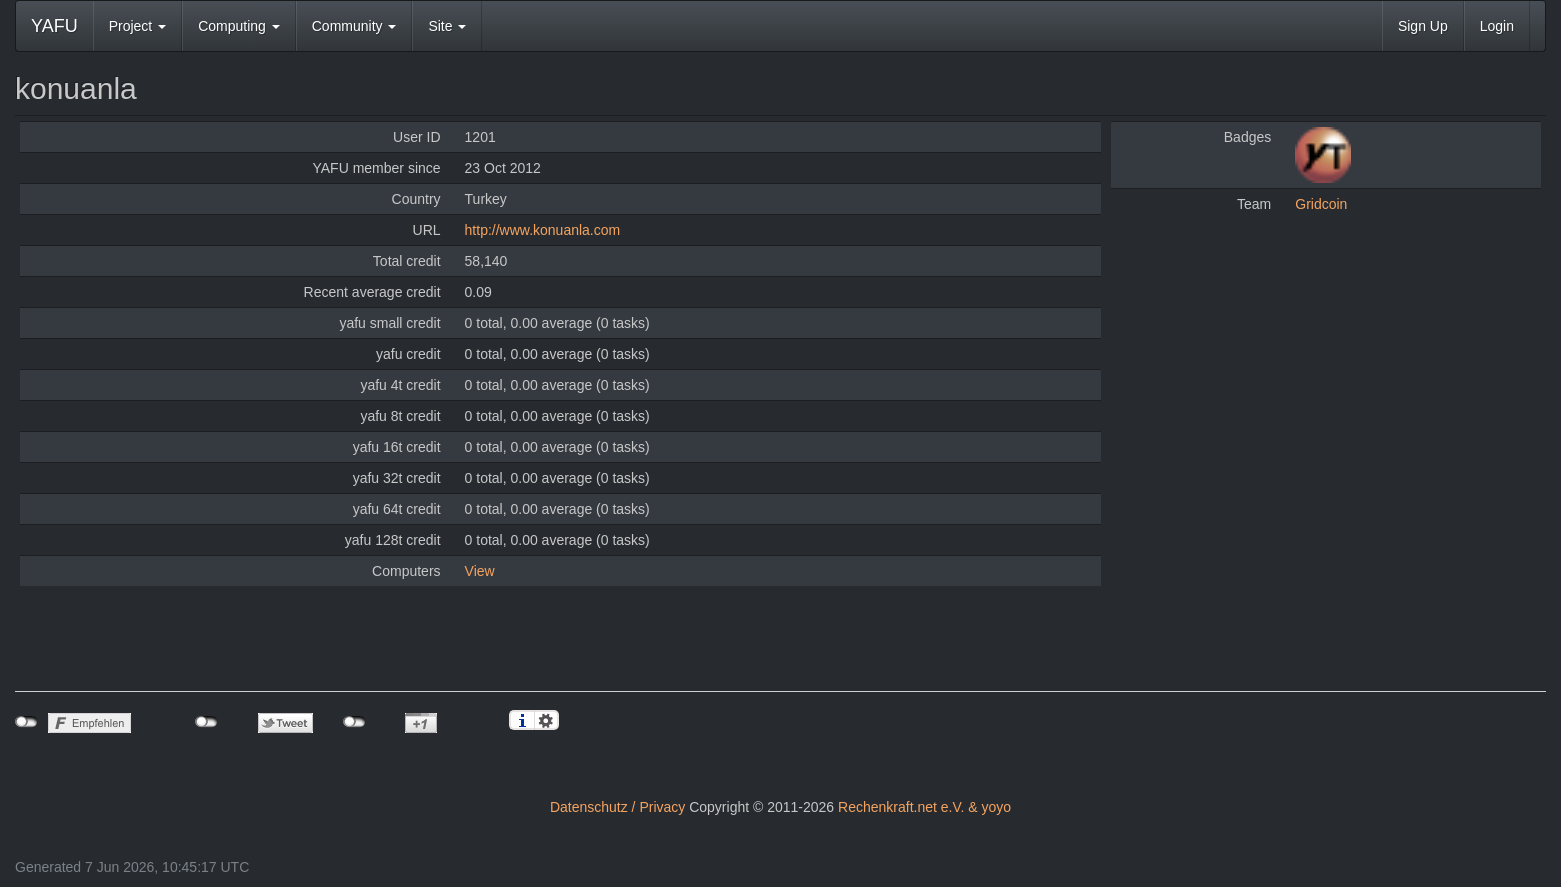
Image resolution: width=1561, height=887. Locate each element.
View (480, 571)
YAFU (54, 26)
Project (137, 26)
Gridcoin (1321, 204)
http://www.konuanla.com (543, 230)
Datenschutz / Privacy (617, 807)
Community (354, 26)
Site (447, 26)
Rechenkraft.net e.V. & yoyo (924, 807)
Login (1497, 26)
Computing (239, 26)
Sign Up (1423, 26)
